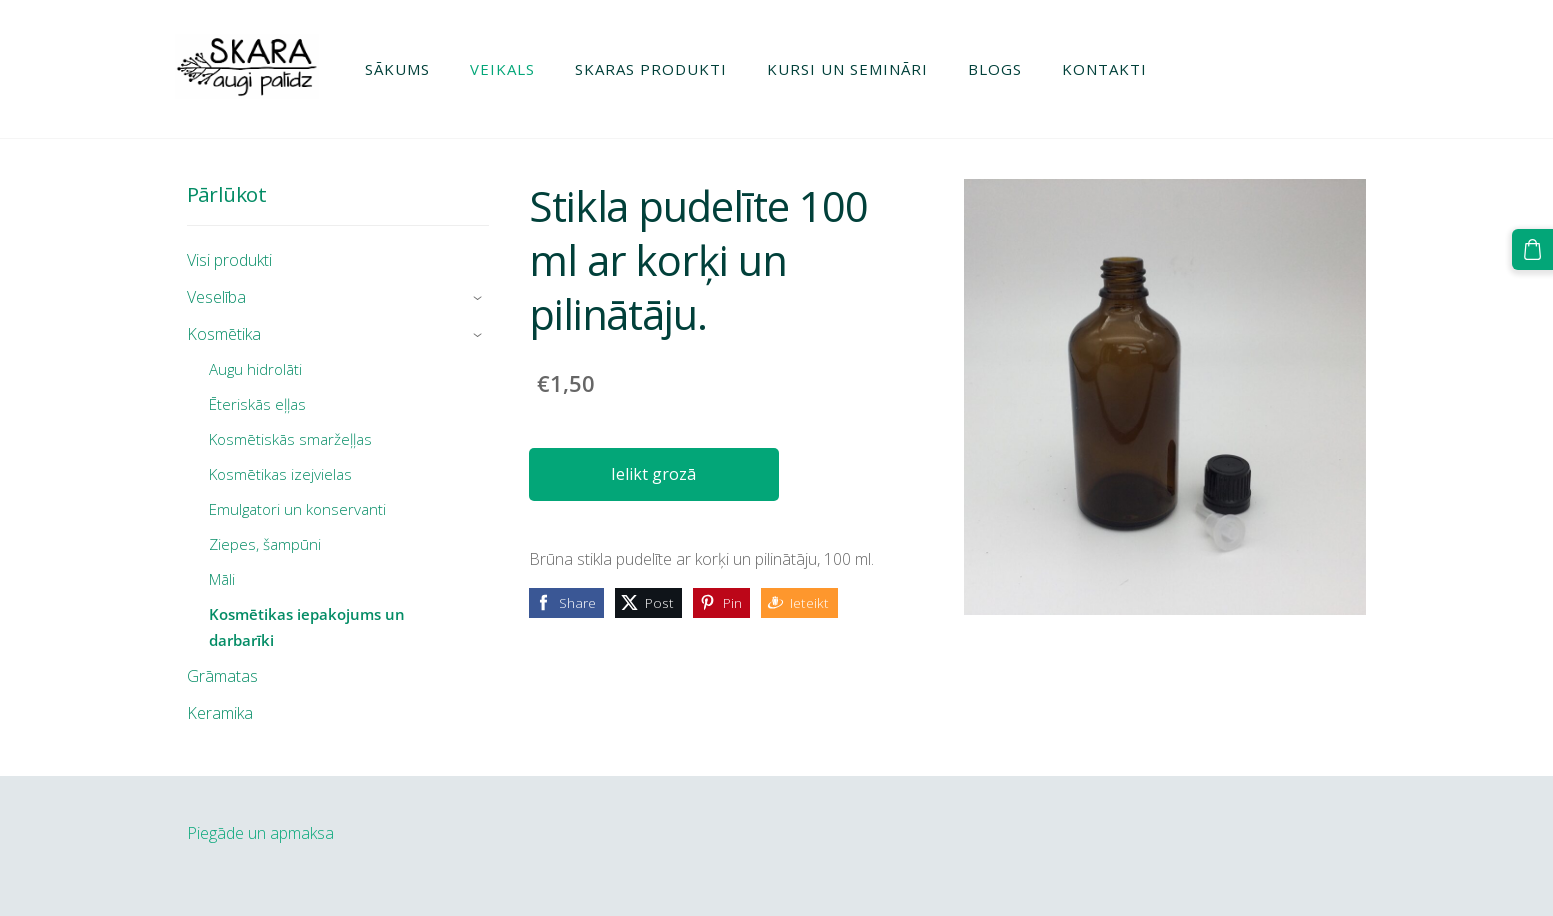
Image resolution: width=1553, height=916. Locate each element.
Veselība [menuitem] (216, 297)
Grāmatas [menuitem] (222, 676)
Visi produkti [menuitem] (229, 260)
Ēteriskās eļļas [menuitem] (257, 404)
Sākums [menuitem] (408, 69)
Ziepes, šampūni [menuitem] (265, 544)
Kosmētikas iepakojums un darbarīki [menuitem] (307, 627)
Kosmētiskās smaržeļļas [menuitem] (290, 439)
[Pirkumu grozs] (1534, 248)
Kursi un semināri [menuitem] (858, 69)
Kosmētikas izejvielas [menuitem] (280, 474)
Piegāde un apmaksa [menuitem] (260, 833)
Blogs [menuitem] (1006, 69)
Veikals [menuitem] (513, 69)
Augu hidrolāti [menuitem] (255, 369)
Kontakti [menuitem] (1115, 69)
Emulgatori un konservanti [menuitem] (297, 509)
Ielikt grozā (653, 474)
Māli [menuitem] (222, 579)
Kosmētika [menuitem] (224, 334)
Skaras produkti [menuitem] (662, 69)
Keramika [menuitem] (220, 713)
